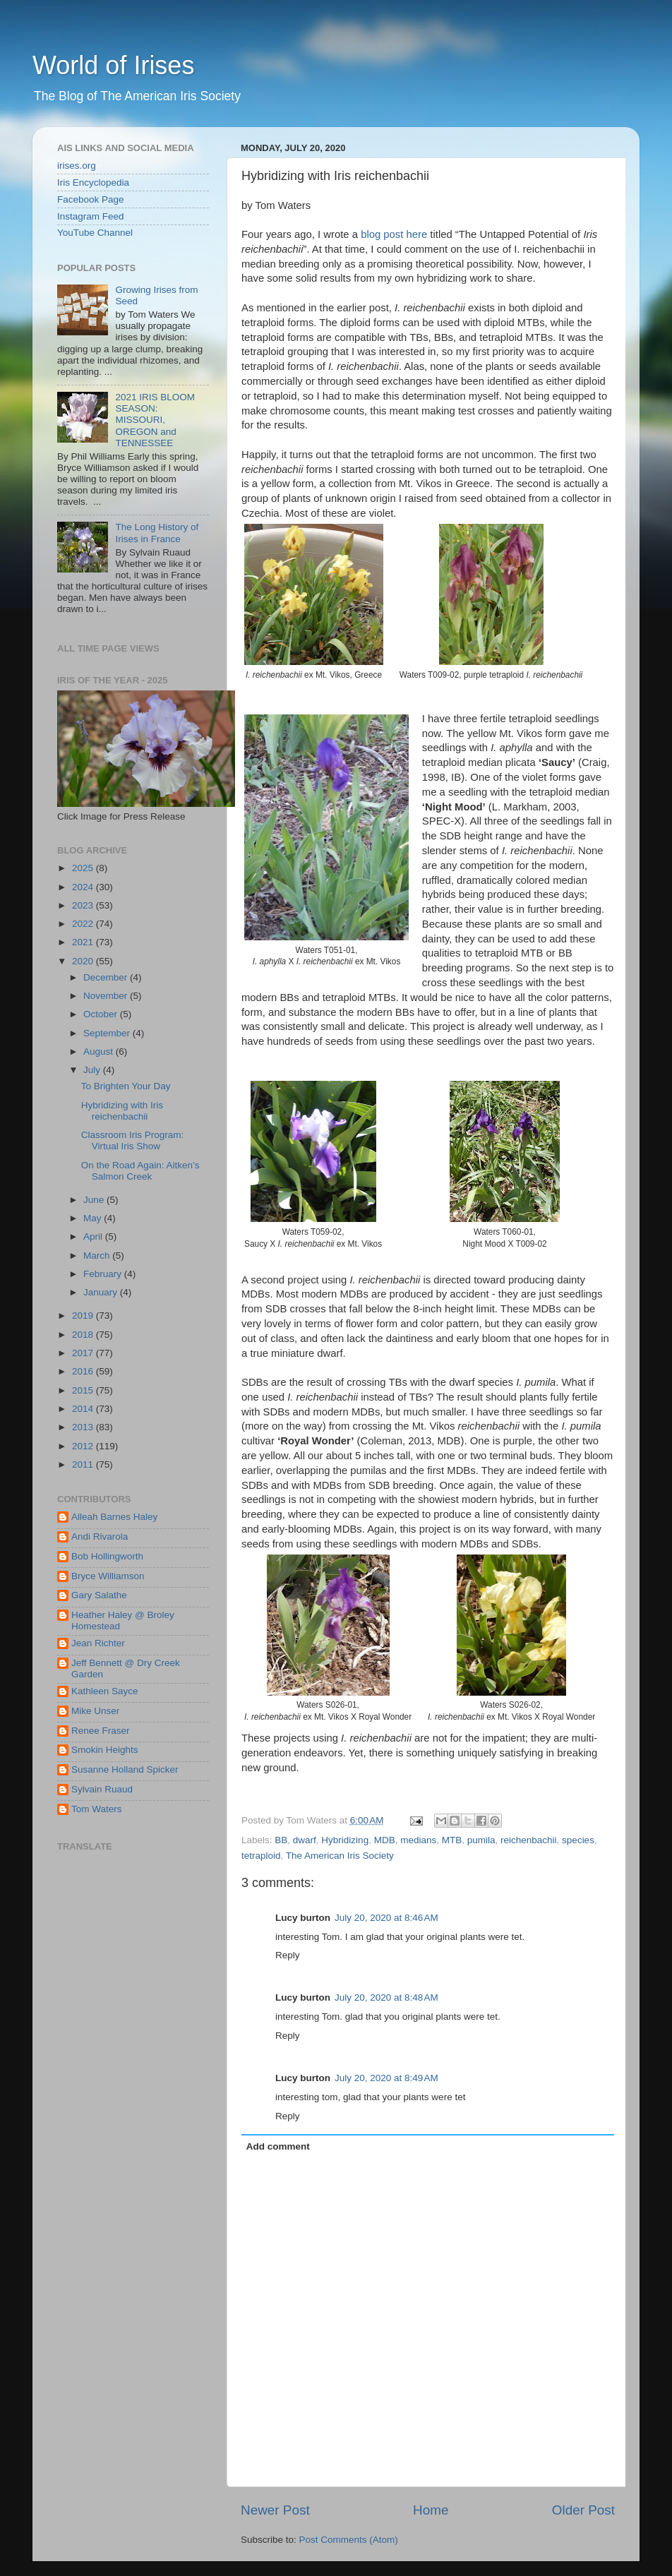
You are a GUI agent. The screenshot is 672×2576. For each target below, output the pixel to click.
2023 (84, 905)
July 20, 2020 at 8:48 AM (386, 1997)
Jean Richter (98, 1643)
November (106, 995)
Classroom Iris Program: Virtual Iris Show (132, 1140)
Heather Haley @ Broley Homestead (122, 1620)
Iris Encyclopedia (93, 182)
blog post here (394, 234)
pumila (481, 1840)
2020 (84, 961)
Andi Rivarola (99, 1536)
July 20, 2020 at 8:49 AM (386, 2078)
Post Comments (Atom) (348, 2539)
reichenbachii (528, 1840)
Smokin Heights (104, 1749)
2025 (84, 868)
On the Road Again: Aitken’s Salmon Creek (140, 1171)
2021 (84, 942)
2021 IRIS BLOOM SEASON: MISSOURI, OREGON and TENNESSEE (155, 420)
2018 (84, 1334)
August (99, 1051)
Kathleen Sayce (104, 1691)
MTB (452, 1840)
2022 (84, 923)
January (101, 1292)
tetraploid (261, 1855)
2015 (84, 1390)
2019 (84, 1315)
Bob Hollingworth (107, 1556)
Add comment (278, 2146)
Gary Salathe (99, 1595)
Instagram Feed (90, 216)
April (94, 1236)
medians (418, 1840)
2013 (84, 1427)
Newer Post (275, 2510)
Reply (287, 1955)
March (97, 1255)
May (93, 1218)
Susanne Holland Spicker (125, 1769)
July (93, 1070)
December (106, 977)
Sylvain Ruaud (102, 1789)
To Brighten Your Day (126, 1086)
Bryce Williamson (108, 1576)
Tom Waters (96, 1809)
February (103, 1274)
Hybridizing (344, 1840)
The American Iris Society (340, 1855)
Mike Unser (95, 1711)
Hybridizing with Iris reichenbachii (122, 1111)
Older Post (583, 2510)
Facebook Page (90, 199)
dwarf (304, 1840)
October (101, 1014)
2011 (84, 1464)
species (578, 1840)
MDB (384, 1840)
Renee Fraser (100, 1730)
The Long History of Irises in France (156, 533)
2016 (84, 1371)
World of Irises (113, 65)
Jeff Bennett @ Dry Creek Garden (125, 1668)
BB (281, 1840)
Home (430, 2510)
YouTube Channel (95, 232)
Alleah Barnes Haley (114, 1516)
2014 (84, 1408)
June (95, 1199)
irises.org (76, 165)
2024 (84, 887)
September (108, 1033)
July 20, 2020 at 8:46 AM (386, 1917)
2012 (84, 1446)
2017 (84, 1353)
